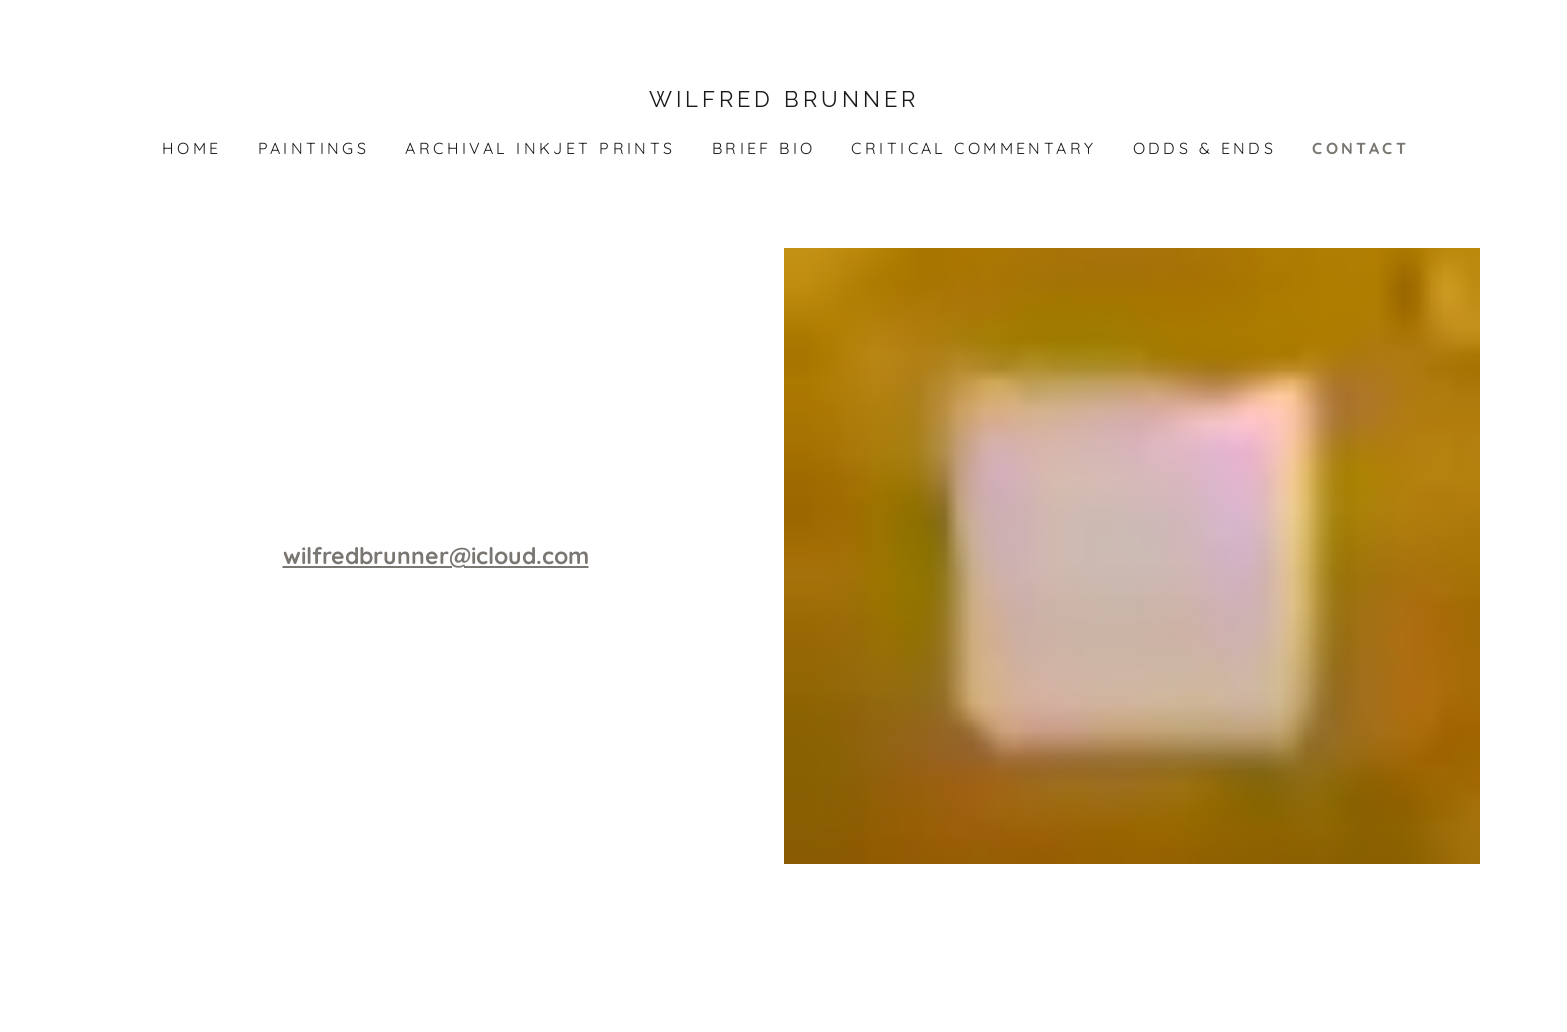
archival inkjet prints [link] (540, 148)
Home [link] (192, 148)
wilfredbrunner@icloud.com (436, 555)
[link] (783, 100)
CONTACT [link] (1360, 148)
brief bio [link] (764, 148)
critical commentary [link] (973, 148)
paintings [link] (314, 148)
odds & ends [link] (1205, 148)
